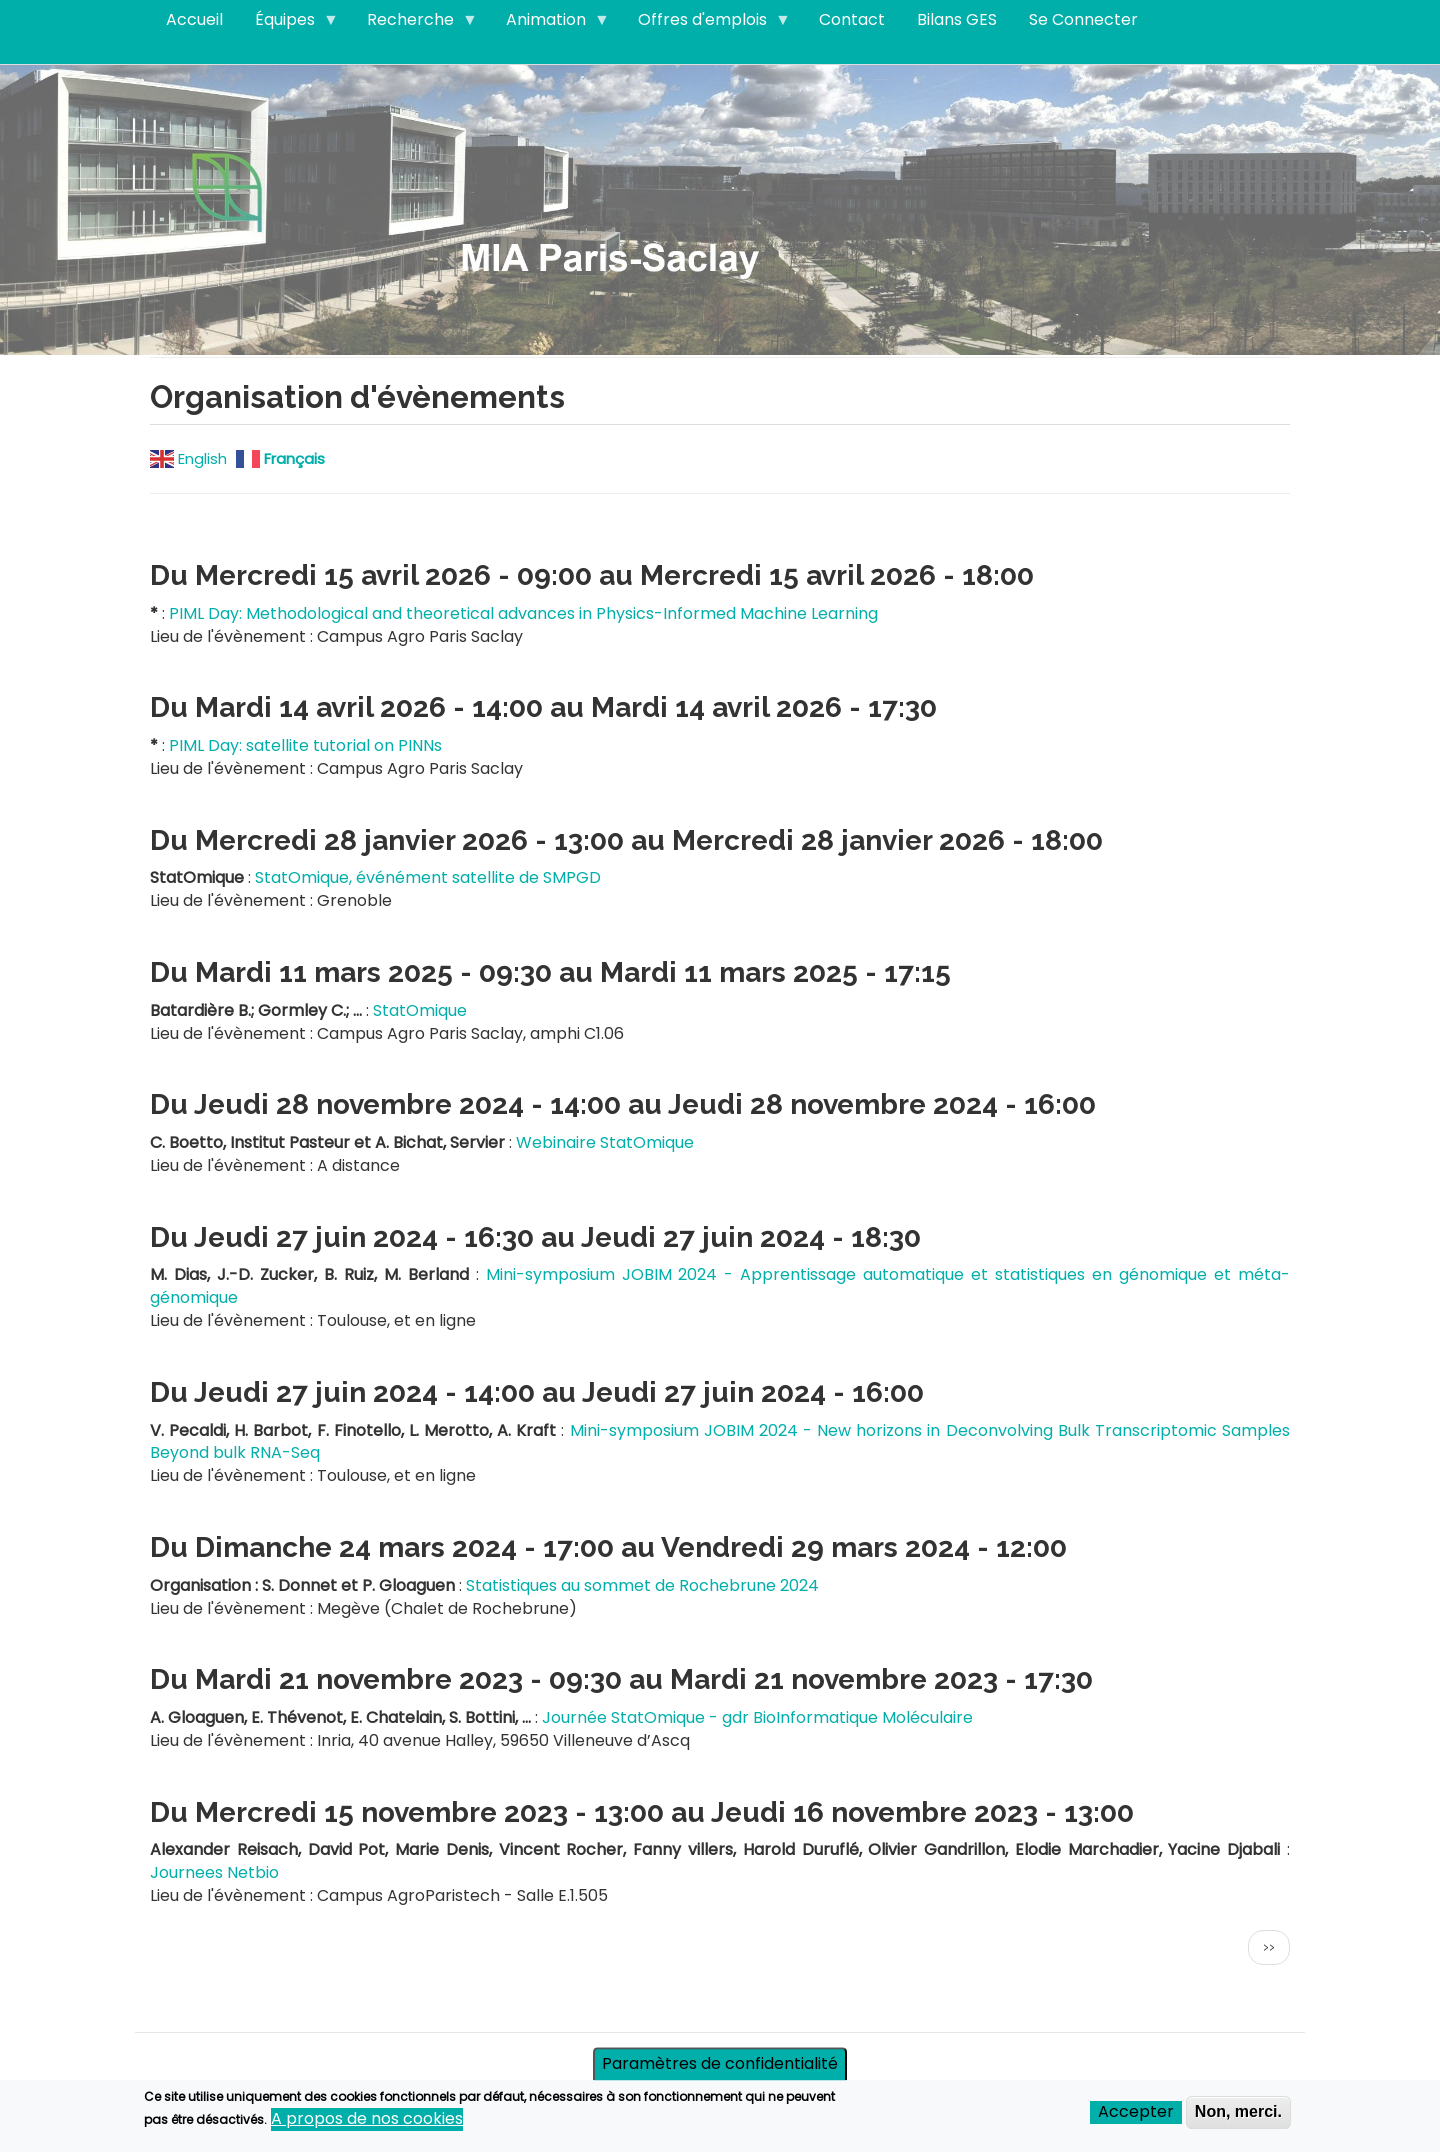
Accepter (1136, 2117)
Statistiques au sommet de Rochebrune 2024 (642, 1585)
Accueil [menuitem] (194, 19)
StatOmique (420, 1010)
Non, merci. (1238, 2116)
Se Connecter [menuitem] (1083, 19)
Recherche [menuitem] (414, 24)
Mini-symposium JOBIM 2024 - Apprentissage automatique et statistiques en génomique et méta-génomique (720, 1286)
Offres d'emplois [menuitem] (706, 24)
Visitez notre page (720, 208)
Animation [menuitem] (550, 24)
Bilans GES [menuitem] (957, 19)
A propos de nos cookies (367, 2124)
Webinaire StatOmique (605, 1142)
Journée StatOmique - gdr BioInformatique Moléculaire (757, 1717)
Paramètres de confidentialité (720, 2068)
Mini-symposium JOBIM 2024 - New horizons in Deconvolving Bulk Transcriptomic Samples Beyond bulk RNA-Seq (720, 1442)
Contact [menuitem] (852, 19)
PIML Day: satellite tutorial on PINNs (305, 745)
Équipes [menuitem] (289, 24)
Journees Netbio (214, 1872)
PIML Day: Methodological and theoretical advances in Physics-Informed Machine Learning (523, 613)
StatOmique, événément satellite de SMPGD (428, 877)
